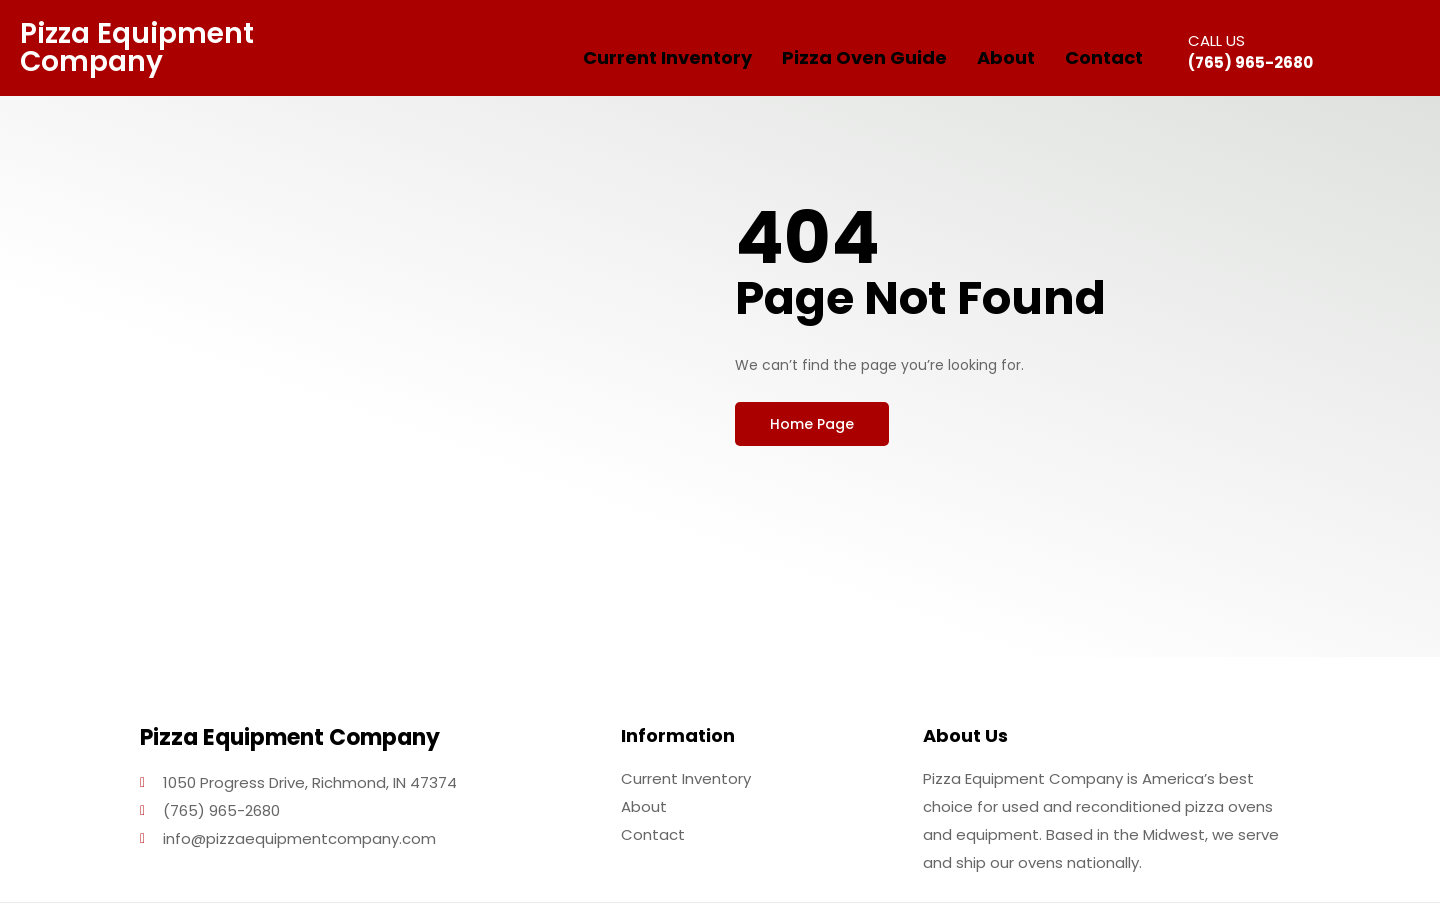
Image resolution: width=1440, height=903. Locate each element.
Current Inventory (667, 57)
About (1006, 57)
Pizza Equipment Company (137, 47)
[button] (812, 424)
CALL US (1216, 40)
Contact (1104, 57)
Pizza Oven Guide (864, 57)
